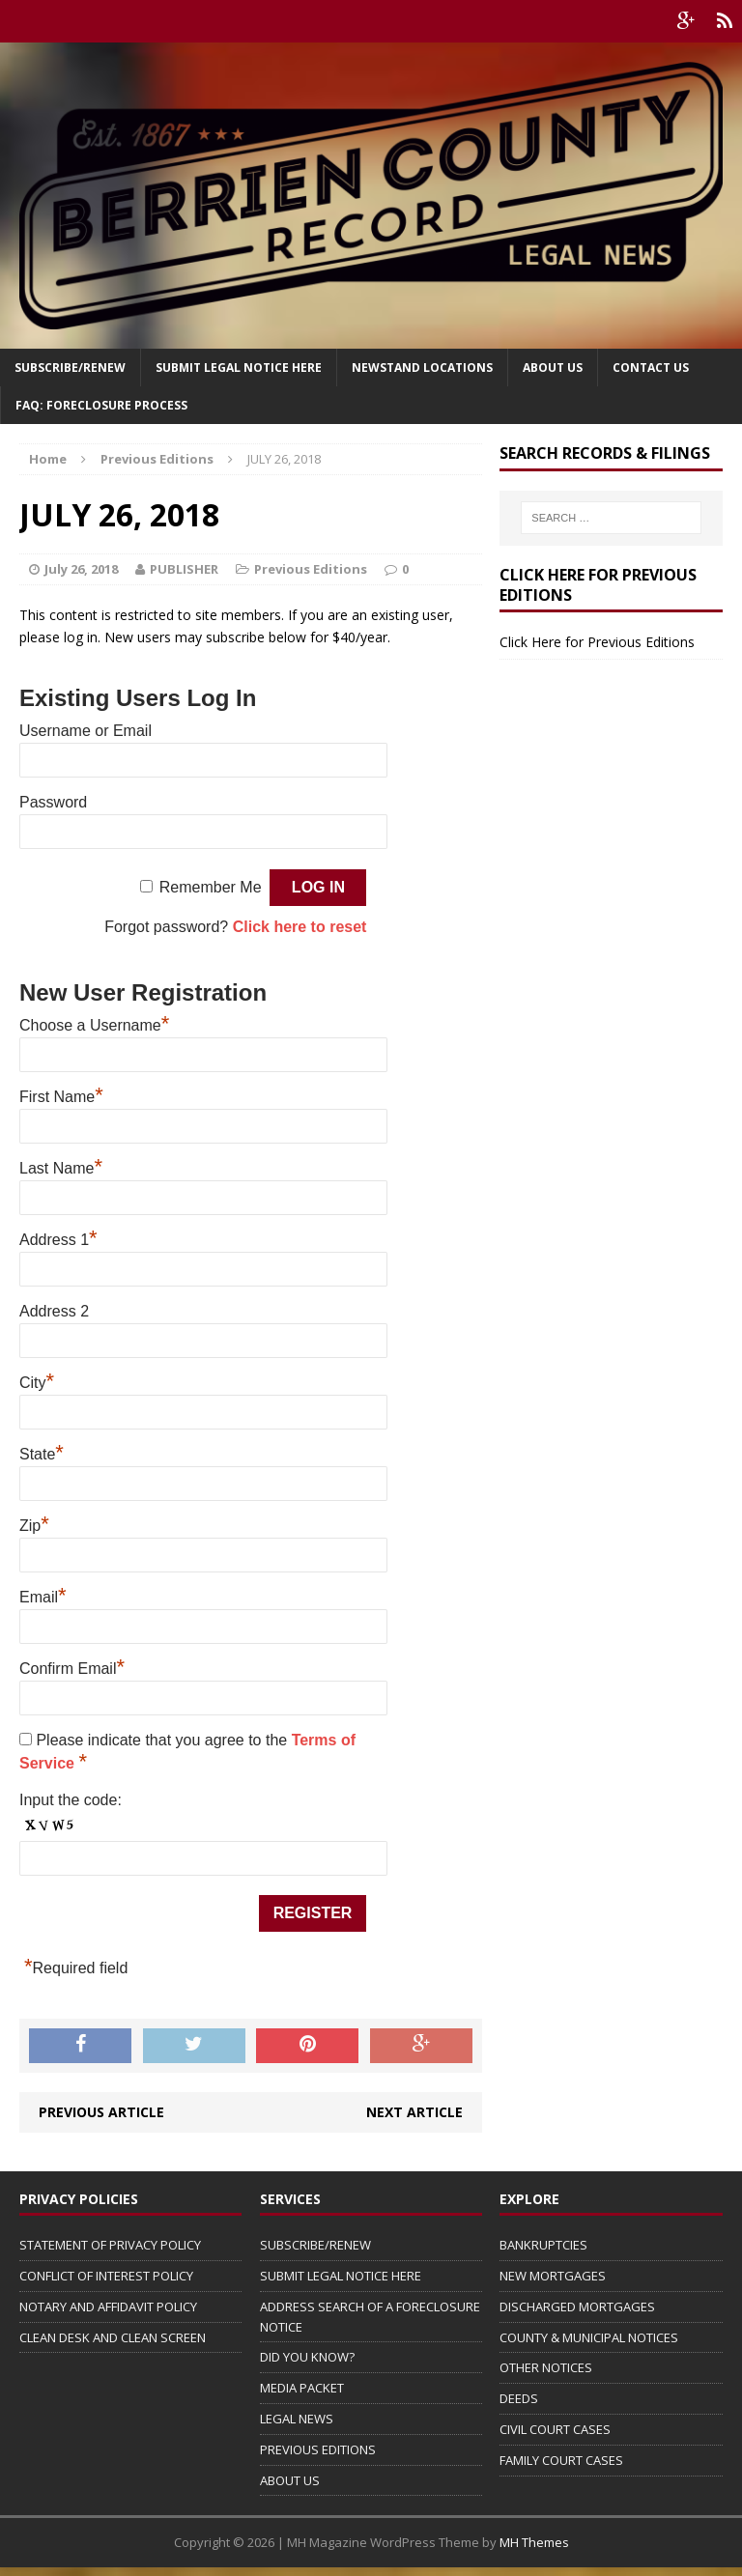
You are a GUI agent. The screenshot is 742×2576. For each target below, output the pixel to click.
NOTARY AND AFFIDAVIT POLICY (108, 2306)
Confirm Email (72, 1668)
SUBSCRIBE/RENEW (315, 2244)
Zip (34, 1525)
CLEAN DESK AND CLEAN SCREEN (112, 2337)
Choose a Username (94, 1025)
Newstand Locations (422, 367)
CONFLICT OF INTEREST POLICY (106, 2275)
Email (43, 1597)
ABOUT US (290, 2480)
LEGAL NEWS (296, 2418)
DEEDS (518, 2398)
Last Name (60, 1168)
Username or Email (85, 730)
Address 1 (58, 1239)
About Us (553, 367)
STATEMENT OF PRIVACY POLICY (110, 2244)
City (36, 1382)
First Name (61, 1097)
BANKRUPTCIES (543, 2244)
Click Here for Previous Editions (597, 642)
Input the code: (70, 1800)
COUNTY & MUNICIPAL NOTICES (588, 2337)
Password (53, 802)
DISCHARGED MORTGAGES (577, 2306)
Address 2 (54, 1311)
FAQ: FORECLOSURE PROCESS (101, 405)
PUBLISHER (184, 569)
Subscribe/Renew (70, 367)
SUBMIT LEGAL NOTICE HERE (239, 367)
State (41, 1454)
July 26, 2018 (81, 569)
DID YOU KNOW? (307, 2356)
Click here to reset (300, 927)
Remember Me (210, 887)
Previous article (101, 2112)
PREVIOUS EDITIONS (318, 2449)
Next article (414, 2112)
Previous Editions (310, 569)
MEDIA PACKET (302, 2387)
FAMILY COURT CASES (561, 2460)
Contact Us (651, 367)
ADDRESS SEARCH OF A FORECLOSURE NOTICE (370, 2316)
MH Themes (534, 2542)
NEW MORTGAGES (552, 2275)
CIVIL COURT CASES (555, 2429)
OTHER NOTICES (545, 2367)
